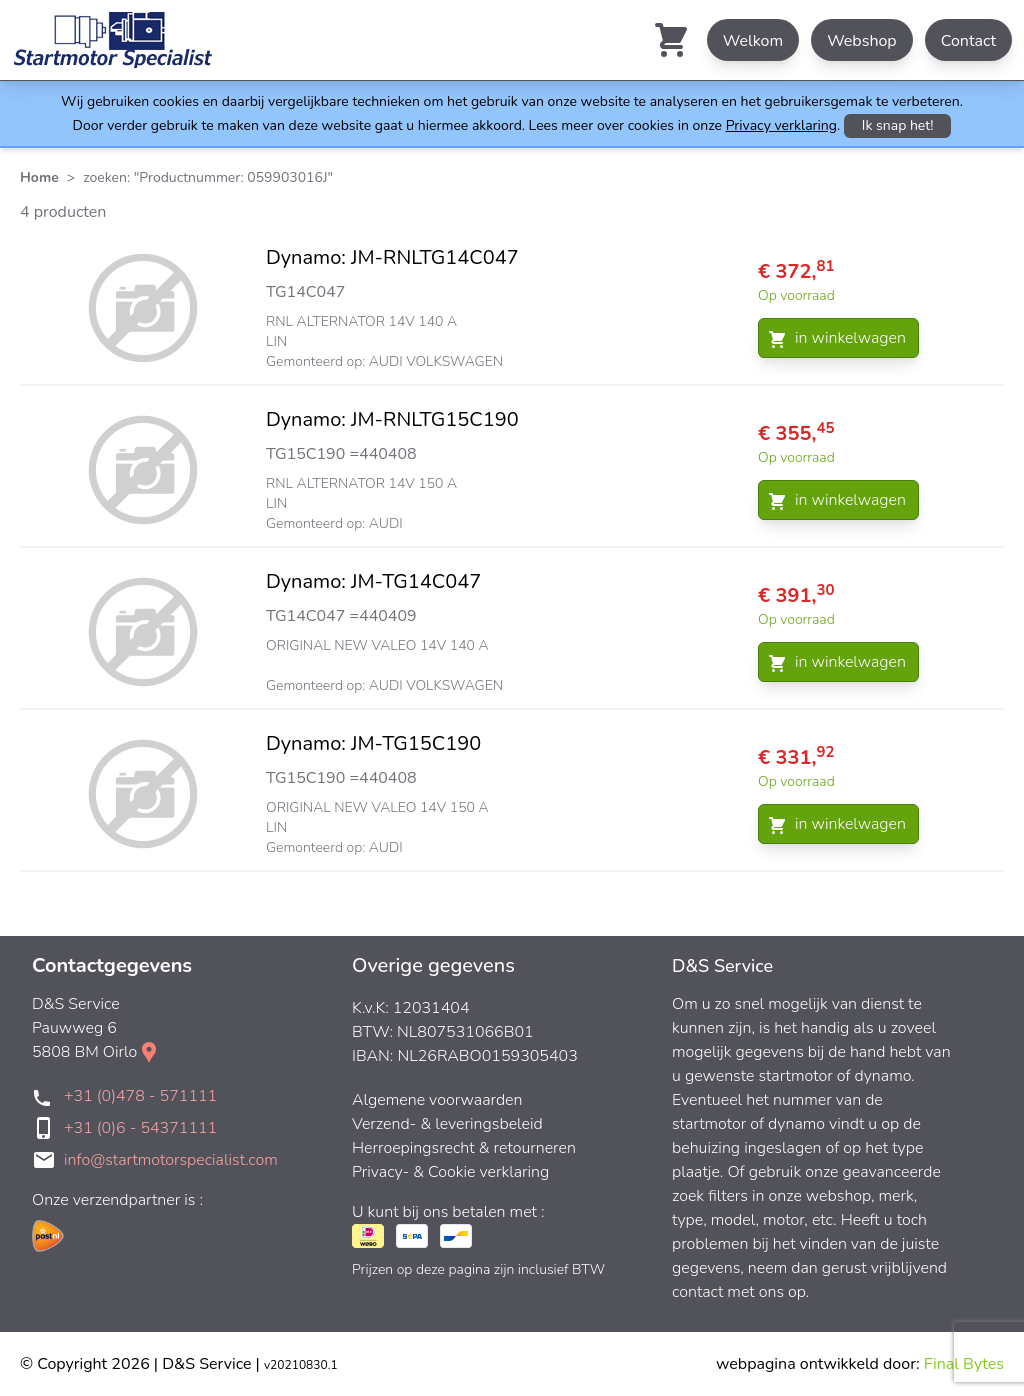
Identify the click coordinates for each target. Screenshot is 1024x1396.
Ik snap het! (898, 125)
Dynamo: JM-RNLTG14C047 (392, 257)
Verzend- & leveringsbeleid (447, 1124)
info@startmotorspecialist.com (171, 1160)
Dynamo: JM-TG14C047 (373, 581)
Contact (968, 41)
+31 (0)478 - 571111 (140, 1096)
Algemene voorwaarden (437, 1100)
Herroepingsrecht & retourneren (464, 1148)
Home (39, 177)
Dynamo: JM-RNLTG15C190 (392, 419)
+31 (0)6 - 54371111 (140, 1128)
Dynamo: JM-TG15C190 (373, 743)
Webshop (862, 41)
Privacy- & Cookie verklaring (450, 1172)
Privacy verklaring (781, 125)
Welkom (753, 41)
